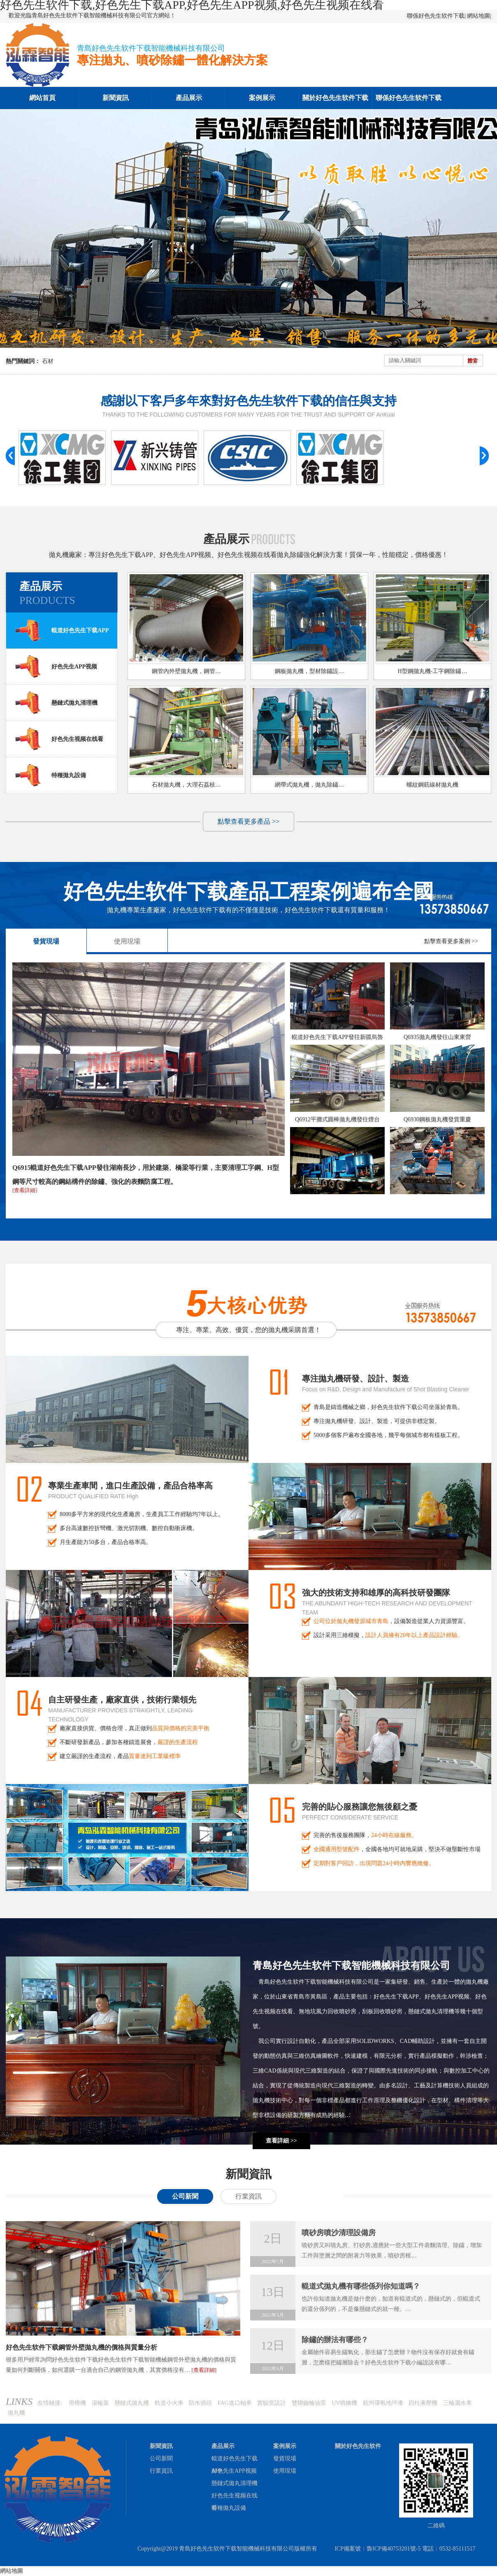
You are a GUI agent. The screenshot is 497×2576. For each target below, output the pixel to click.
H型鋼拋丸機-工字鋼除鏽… (432, 671)
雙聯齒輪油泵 (309, 2403)
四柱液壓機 (423, 2403)
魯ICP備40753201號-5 (393, 2549)
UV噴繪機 (344, 2403)
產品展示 (189, 97)
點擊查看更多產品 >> (248, 821)
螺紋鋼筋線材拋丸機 (432, 785)
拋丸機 (16, 2413)
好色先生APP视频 (55, 666)
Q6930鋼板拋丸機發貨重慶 (437, 1119)
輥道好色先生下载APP (61, 630)
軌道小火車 (169, 2403)
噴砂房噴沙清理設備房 (339, 2233)
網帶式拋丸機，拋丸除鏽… (309, 785)
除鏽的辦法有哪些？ (335, 2340)
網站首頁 (42, 97)
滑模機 (77, 2403)
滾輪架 (100, 2403)
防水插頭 (200, 2403)
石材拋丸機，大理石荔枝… (186, 785)
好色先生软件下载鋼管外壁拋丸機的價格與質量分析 (81, 2347)
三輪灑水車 (457, 2403)
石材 (47, 361)
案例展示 (262, 97)
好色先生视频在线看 (58, 738)
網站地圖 (478, 16)
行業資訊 (248, 2196)
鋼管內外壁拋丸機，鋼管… (186, 671)
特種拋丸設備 (50, 775)
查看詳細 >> (281, 2141)
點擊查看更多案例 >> (451, 941)
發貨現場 (46, 941)
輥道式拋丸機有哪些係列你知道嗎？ (361, 2286)
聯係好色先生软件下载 (435, 16)
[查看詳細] (24, 1190)
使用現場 (127, 941)
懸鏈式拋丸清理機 (56, 702)
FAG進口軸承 (235, 2403)
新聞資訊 (115, 97)
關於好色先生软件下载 (335, 97)
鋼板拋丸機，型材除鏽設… (309, 671)
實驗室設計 (271, 2403)
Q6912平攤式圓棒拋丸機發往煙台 (337, 1119)
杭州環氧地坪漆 (383, 2403)
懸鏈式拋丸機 (131, 2403)
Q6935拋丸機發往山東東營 (437, 1037)
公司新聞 (185, 2196)
